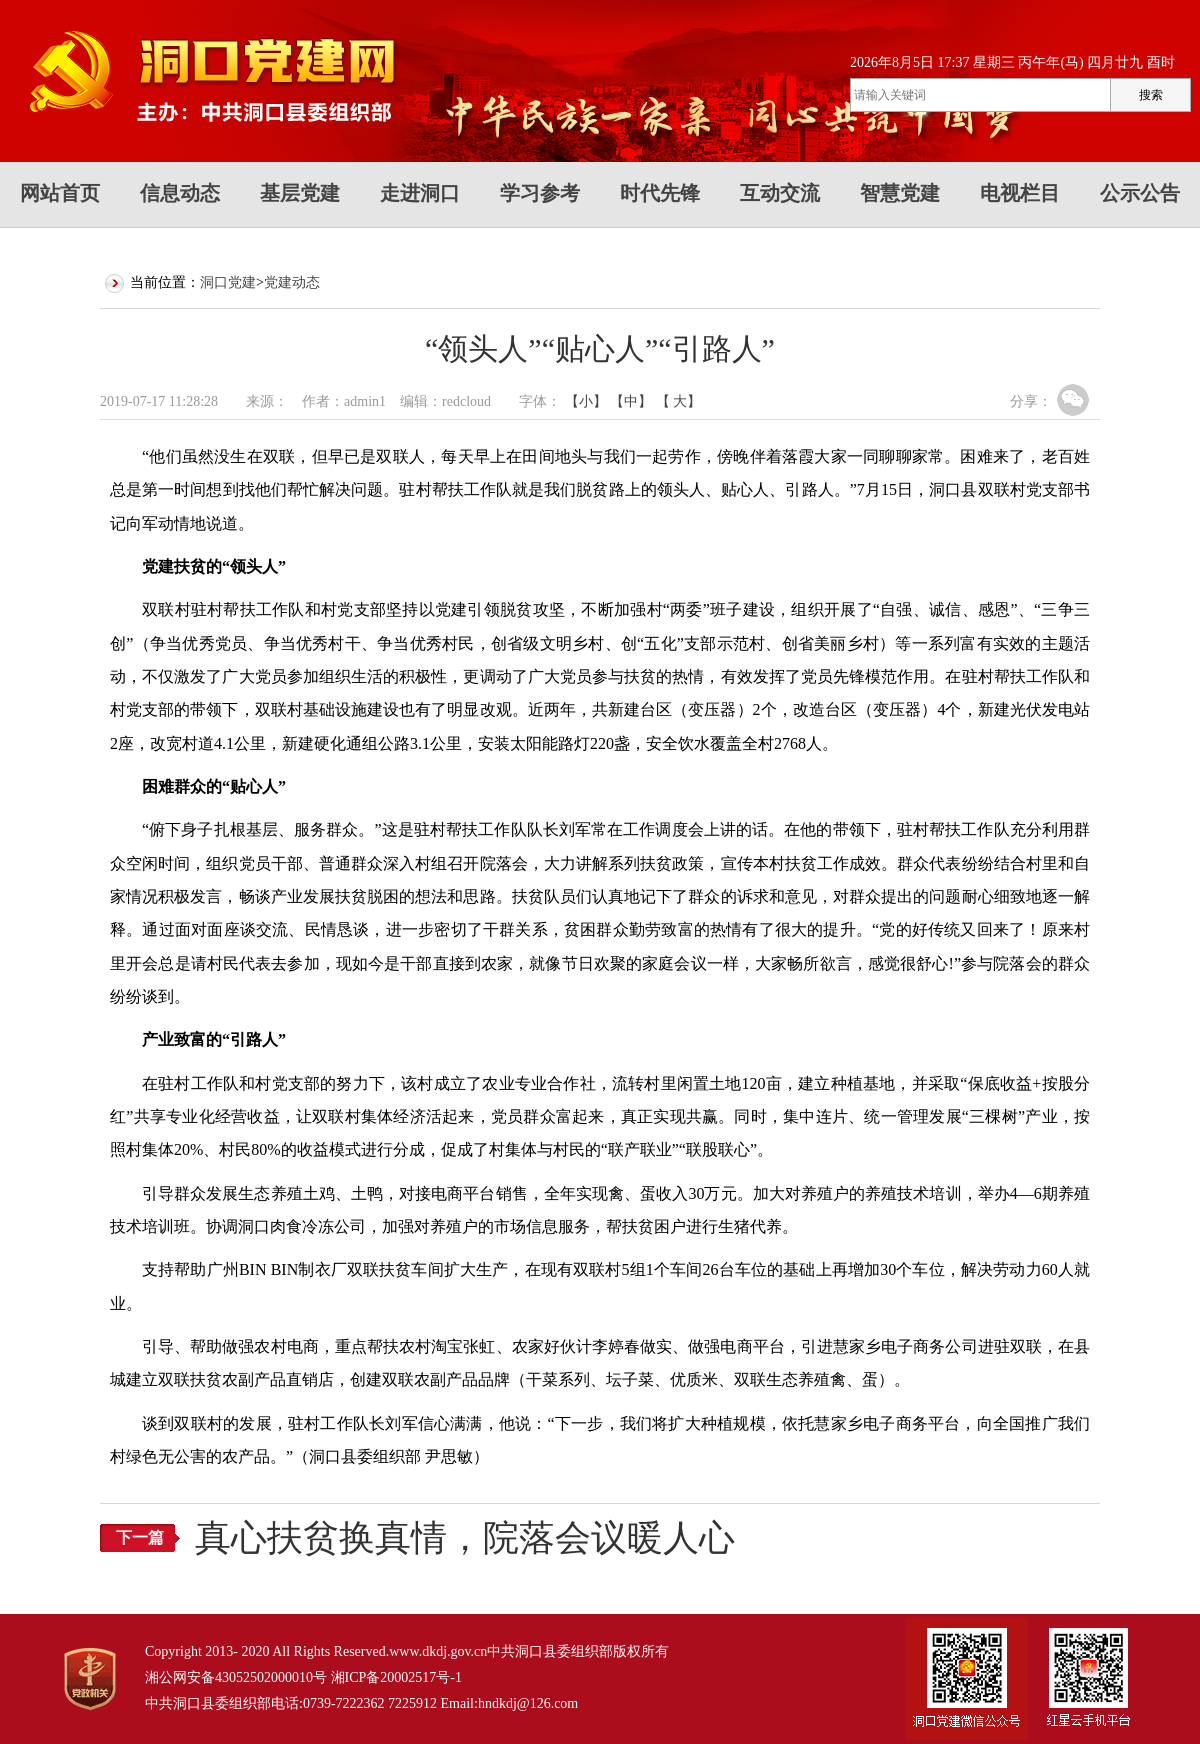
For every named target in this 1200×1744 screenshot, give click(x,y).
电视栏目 (1020, 193)
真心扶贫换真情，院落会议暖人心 (465, 1538)
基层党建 (300, 193)
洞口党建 (228, 282)
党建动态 (292, 282)
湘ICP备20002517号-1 (396, 1677)
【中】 (631, 401)
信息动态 (180, 193)
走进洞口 (420, 193)
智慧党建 (900, 193)
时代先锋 (660, 193)
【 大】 (679, 401)
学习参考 (540, 193)
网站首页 (60, 193)
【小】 (586, 401)
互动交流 (780, 193)
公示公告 (1140, 193)
